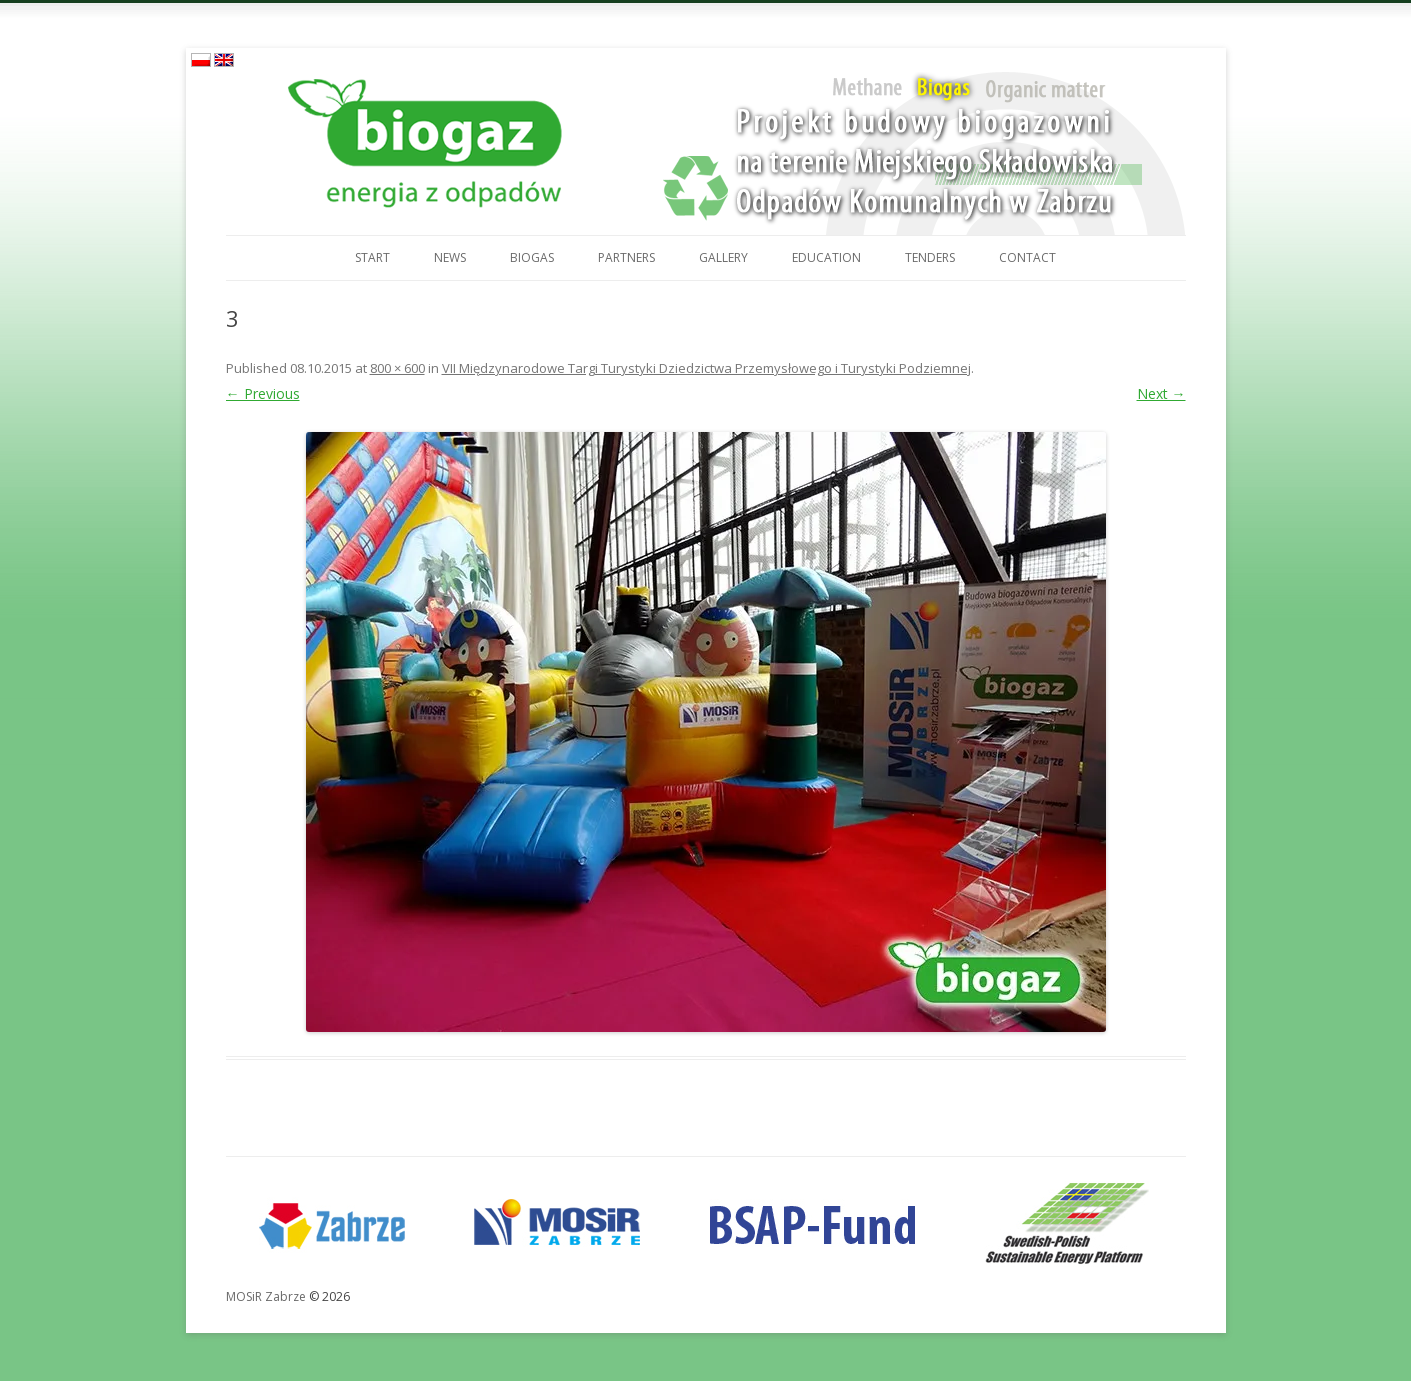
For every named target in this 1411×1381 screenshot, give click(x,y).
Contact (1027, 257)
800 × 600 (397, 368)
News (450, 257)
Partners (626, 257)
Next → (1161, 393)
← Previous (263, 393)
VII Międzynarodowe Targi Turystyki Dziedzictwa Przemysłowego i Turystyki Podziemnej (706, 368)
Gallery (723, 257)
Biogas (532, 257)
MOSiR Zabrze (266, 1296)
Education (826, 257)
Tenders (930, 257)
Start (372, 257)
